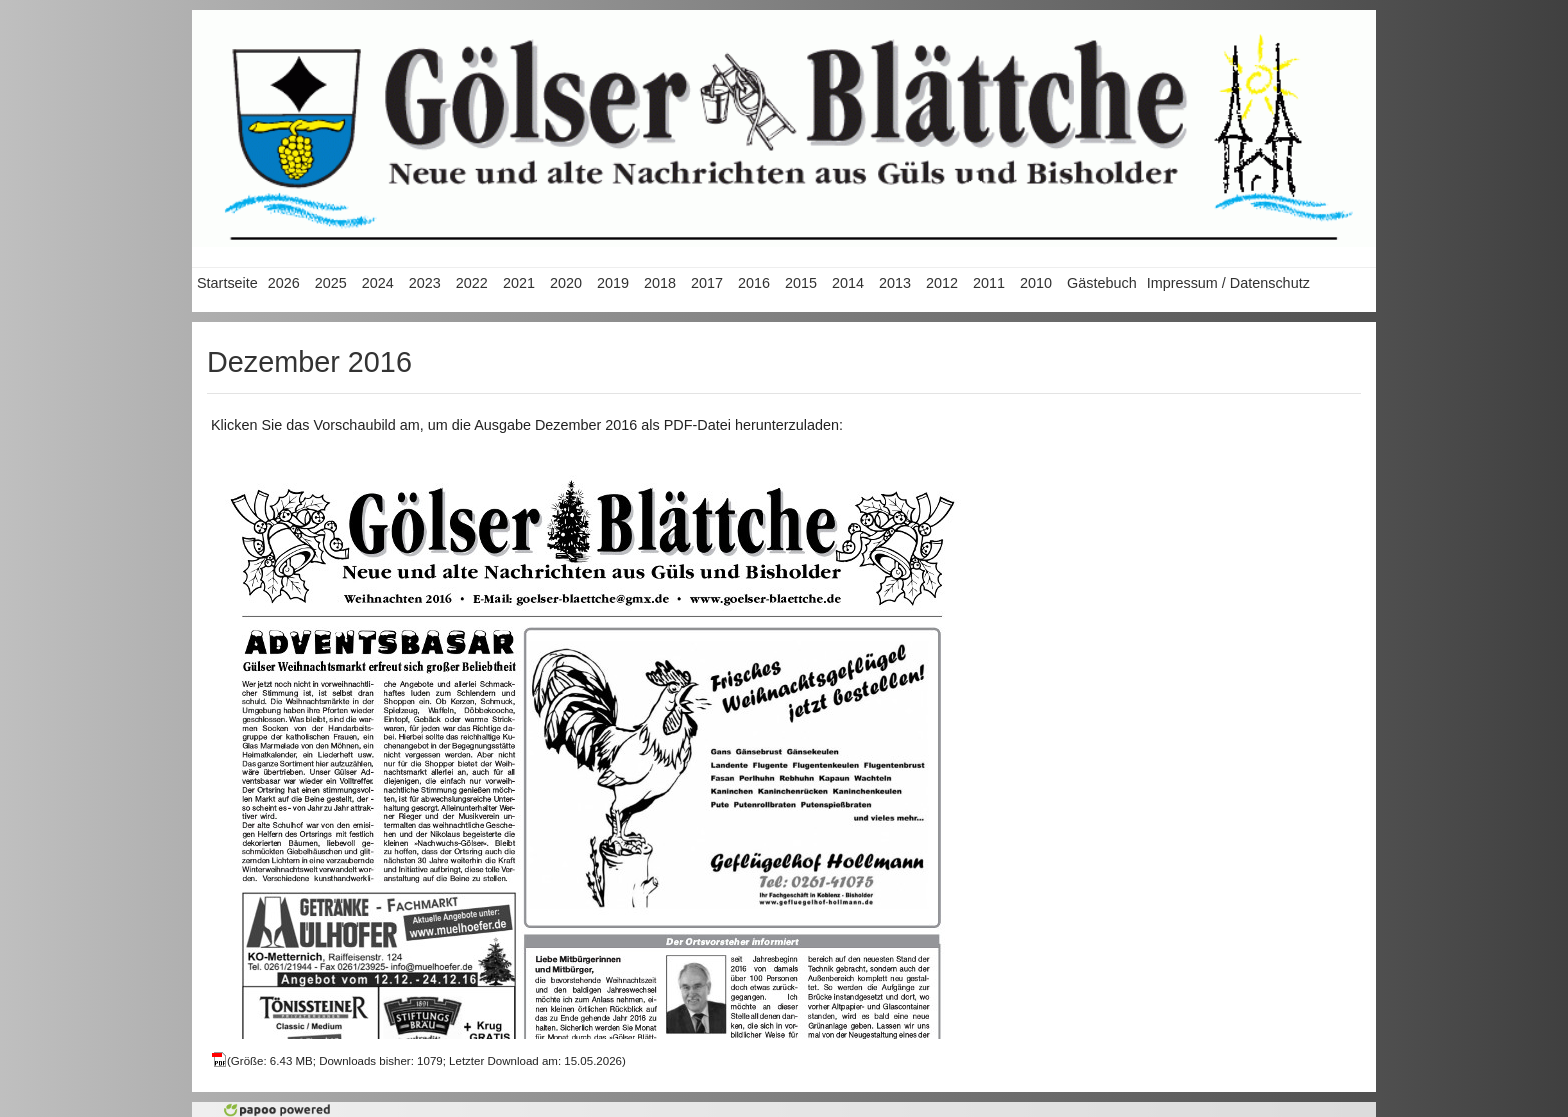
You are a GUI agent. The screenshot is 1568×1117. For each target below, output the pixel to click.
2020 (566, 283)
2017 (707, 283)
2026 (284, 283)
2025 (331, 283)
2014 (848, 283)
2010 (1036, 283)
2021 (519, 283)
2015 (801, 283)
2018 (660, 283)
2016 (754, 283)
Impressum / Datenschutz (1228, 283)
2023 (425, 283)
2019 (613, 283)
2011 (989, 283)
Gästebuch (1102, 283)
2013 (895, 283)
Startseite (227, 283)
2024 (378, 283)
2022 (472, 283)
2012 (942, 283)
